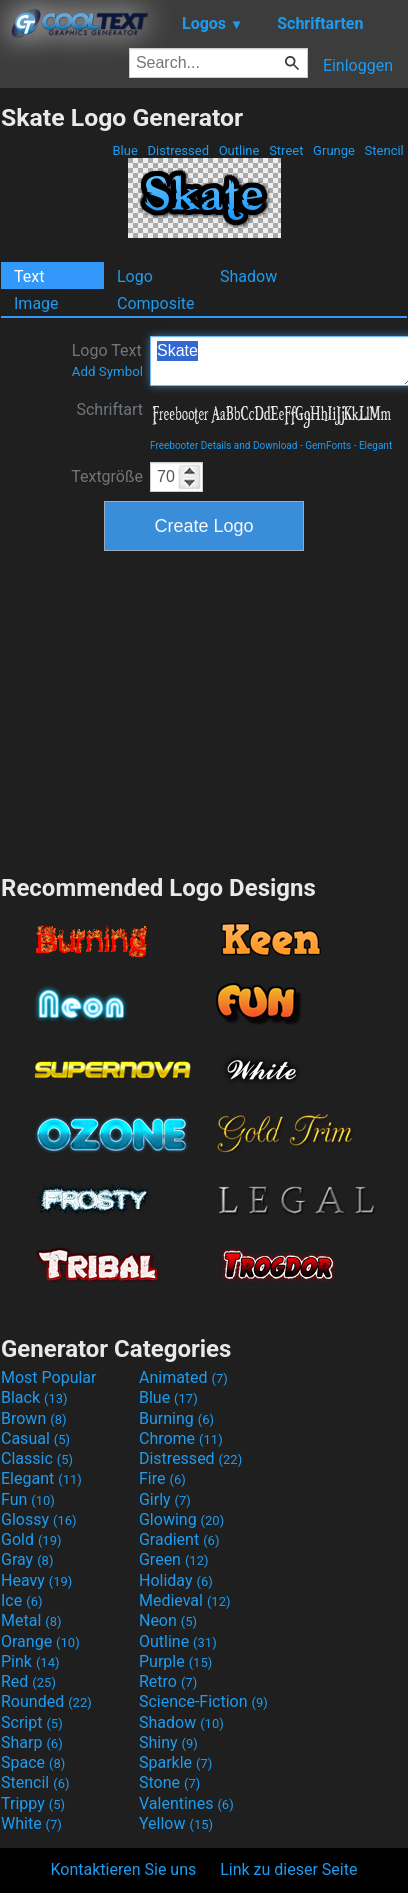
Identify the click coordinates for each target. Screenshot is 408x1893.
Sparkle (175, 1762)
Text (29, 276)
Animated (183, 1377)
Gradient (179, 1539)
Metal (31, 1620)
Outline (238, 150)
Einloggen (358, 65)
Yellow (176, 1823)
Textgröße (107, 476)
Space (33, 1762)
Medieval (185, 1600)
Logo (135, 276)
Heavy (36, 1580)
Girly (165, 1499)
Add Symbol (107, 371)
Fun (28, 1499)
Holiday (176, 1580)
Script (32, 1722)
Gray (27, 1559)
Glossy (39, 1519)
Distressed (178, 150)
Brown (33, 1418)
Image (36, 303)
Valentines (186, 1803)
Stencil (384, 150)
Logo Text (107, 360)
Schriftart (109, 409)
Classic (37, 1458)
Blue (125, 150)
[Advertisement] (204, 710)
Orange (40, 1641)
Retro (168, 1681)
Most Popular (49, 1377)
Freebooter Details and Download (223, 445)
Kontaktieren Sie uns (124, 1869)
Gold (31, 1539)
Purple (175, 1661)
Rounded (46, 1701)
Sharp (32, 1742)
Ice (21, 1600)
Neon (168, 1620)
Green (174, 1559)
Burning (176, 1418)
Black (34, 1397)
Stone (169, 1782)
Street (286, 150)
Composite (156, 303)
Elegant (375, 445)
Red (28, 1681)
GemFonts (328, 445)
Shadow (248, 276)
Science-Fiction (203, 1701)
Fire (162, 1478)
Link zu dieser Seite (288, 1869)
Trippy (33, 1803)
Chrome (181, 1438)
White (31, 1823)
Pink (30, 1661)
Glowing (181, 1519)
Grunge (334, 150)
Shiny (168, 1742)
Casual (35, 1438)
